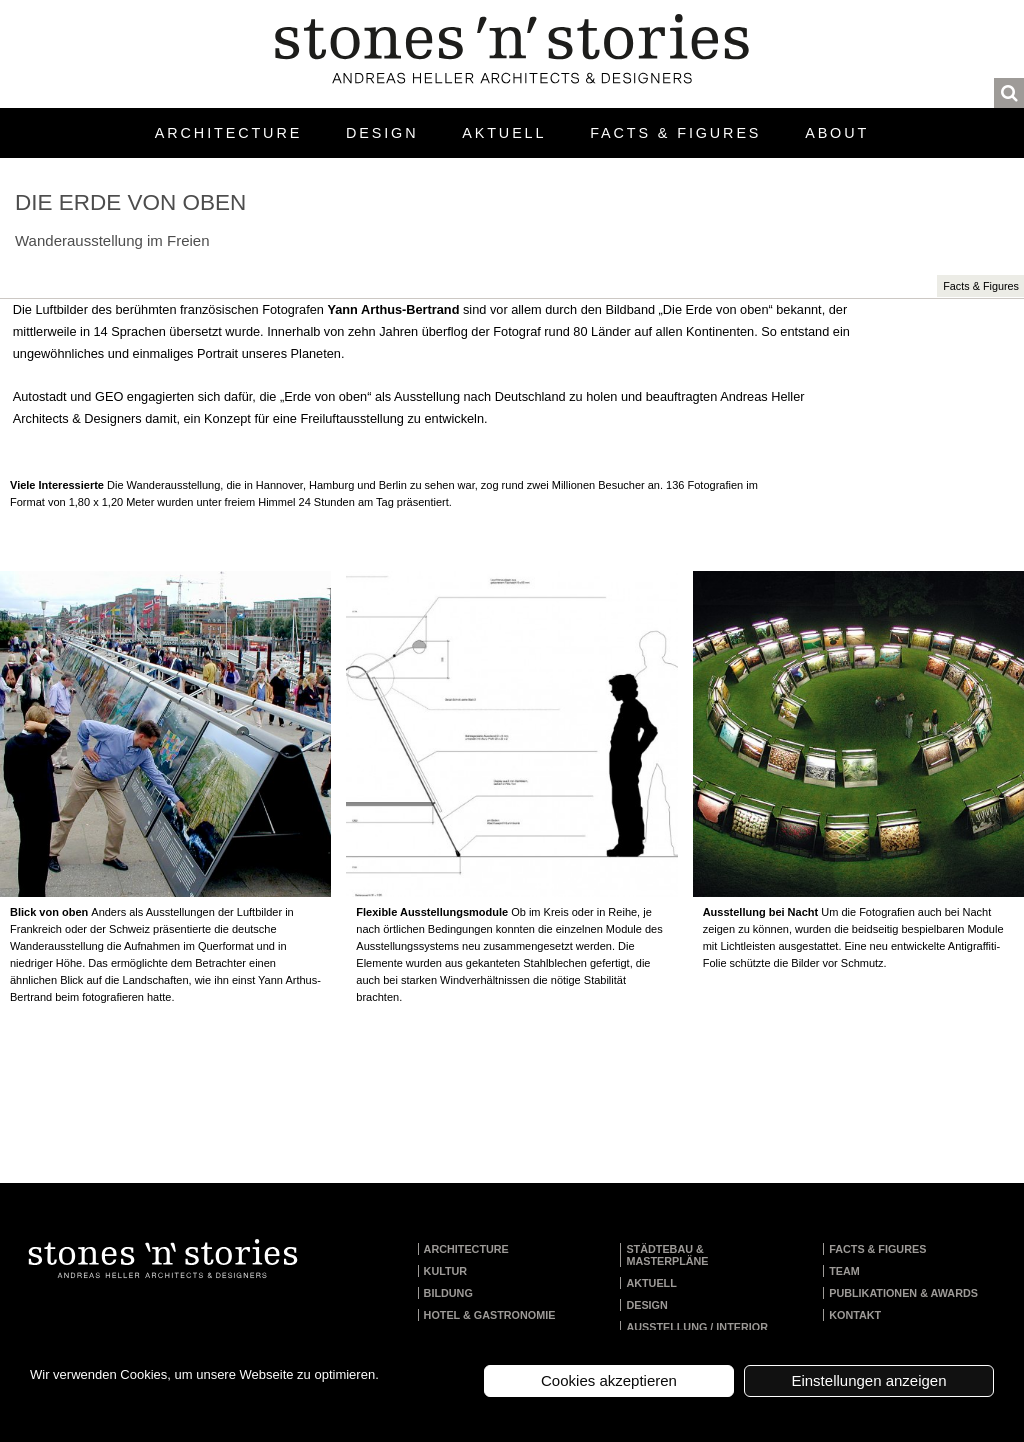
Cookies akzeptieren (609, 1380)
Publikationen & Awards (903, 1293)
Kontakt (855, 1315)
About (837, 133)
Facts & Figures (675, 133)
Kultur (446, 1271)
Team (844, 1271)
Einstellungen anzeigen (868, 1380)
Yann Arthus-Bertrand (393, 309)
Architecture (228, 133)
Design (382, 133)
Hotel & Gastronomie (490, 1315)
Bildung (448, 1293)
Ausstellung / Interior (697, 1327)
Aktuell (504, 133)
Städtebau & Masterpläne (667, 1255)
